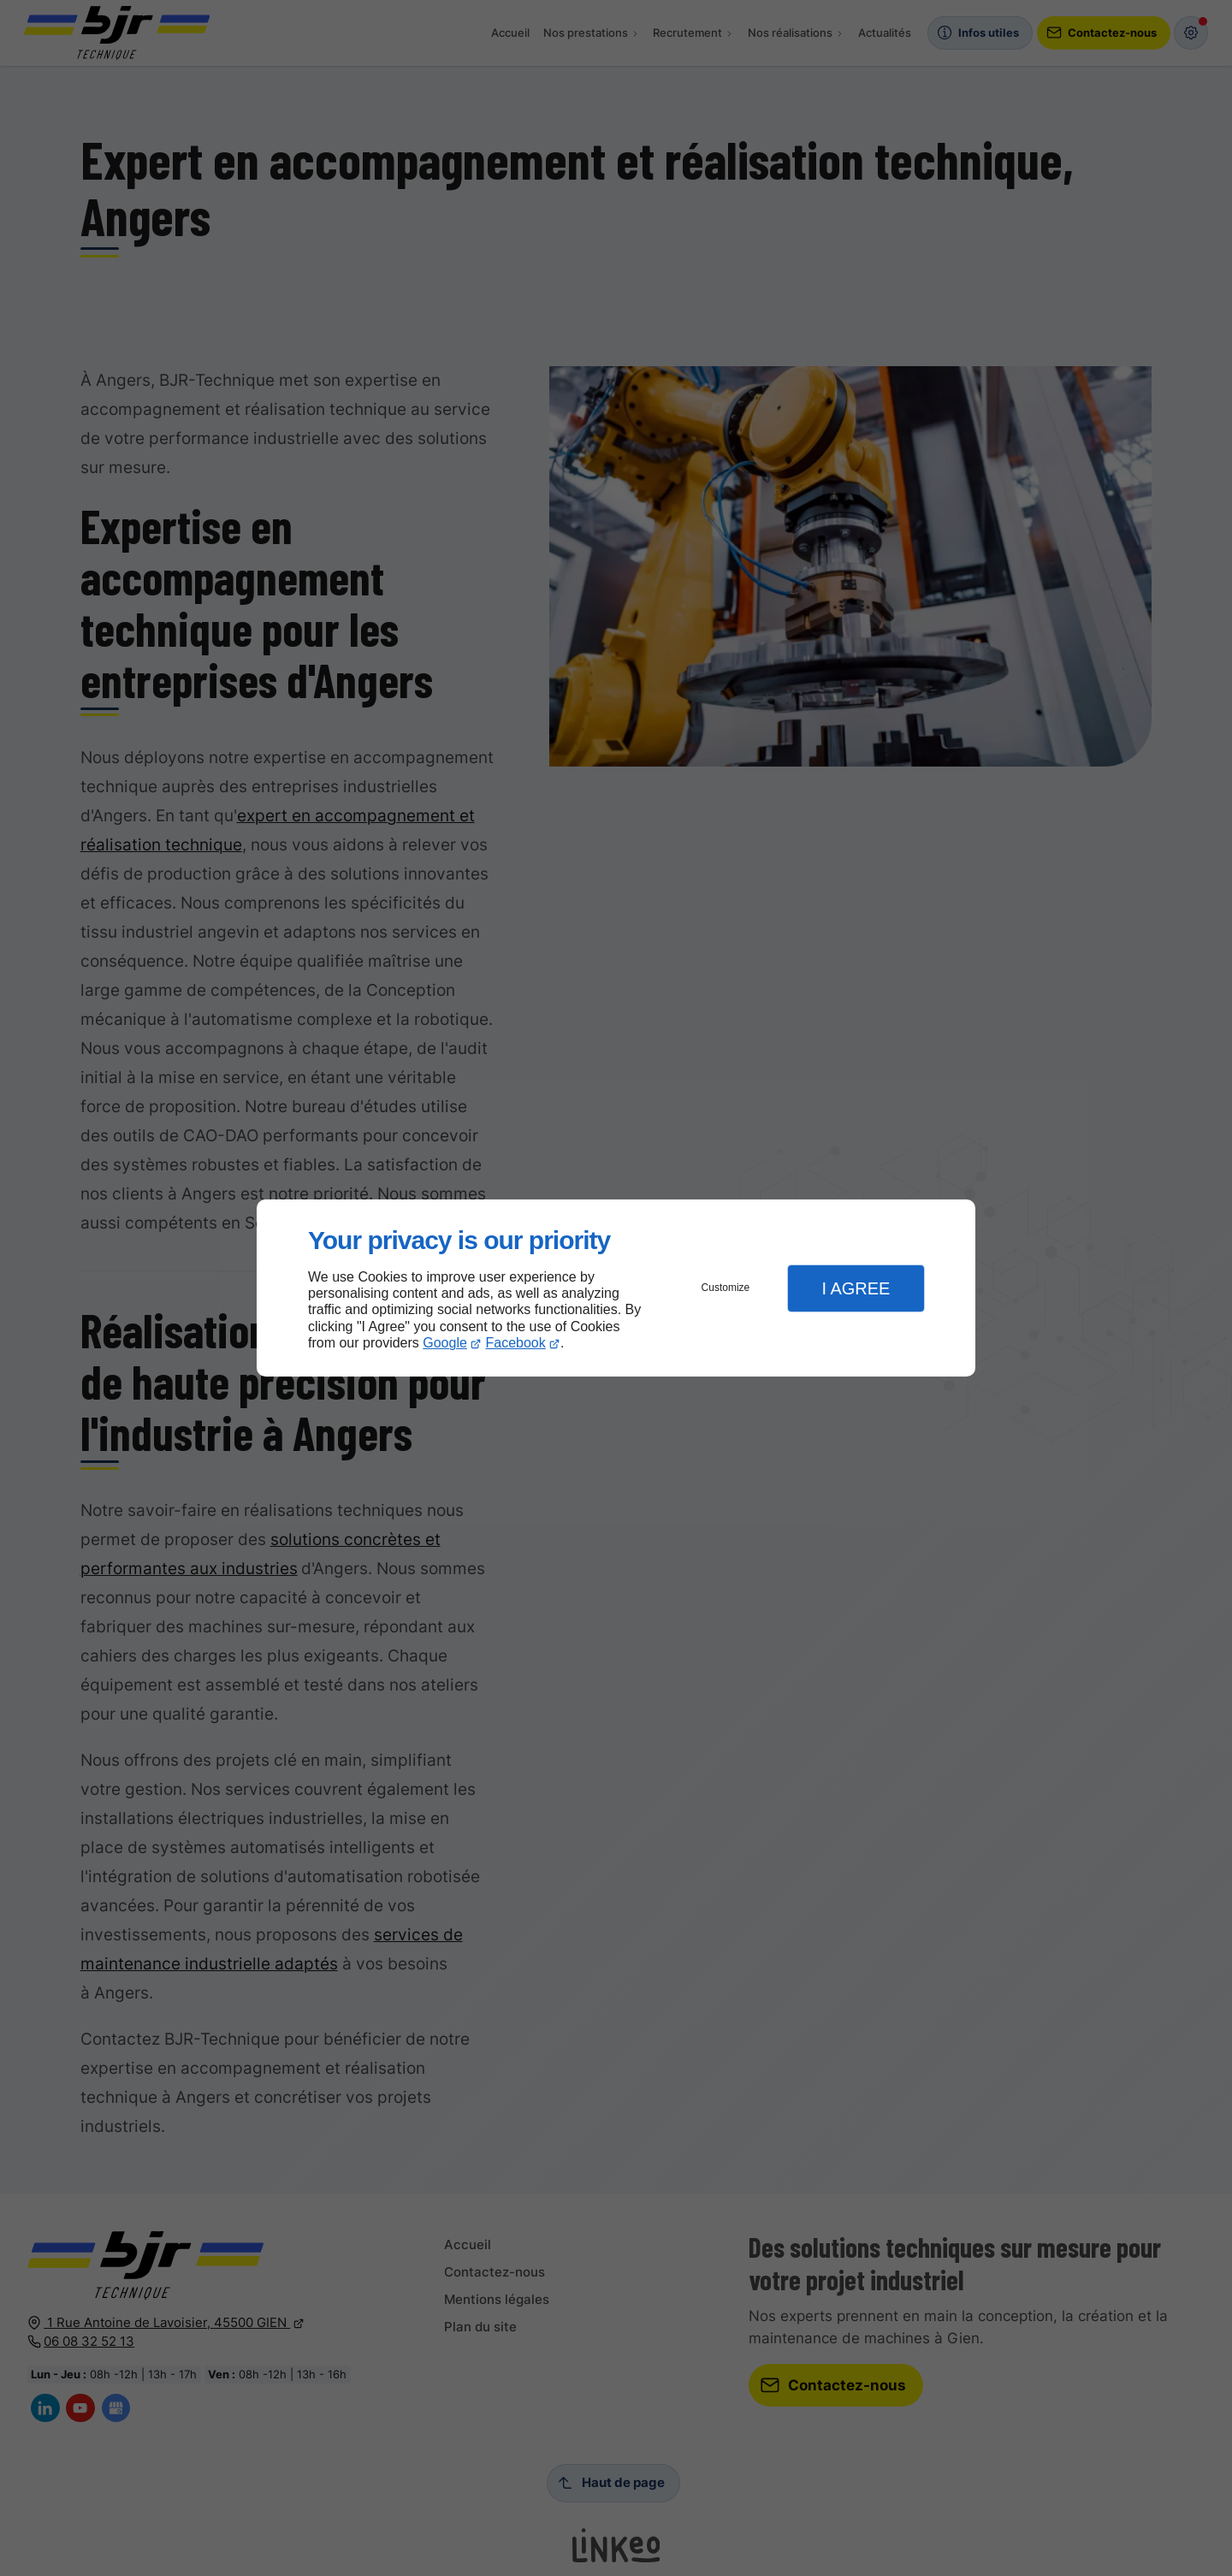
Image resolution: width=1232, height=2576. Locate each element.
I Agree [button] (855, 1288)
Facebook (516, 1342)
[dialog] (616, 1288)
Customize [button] (726, 1288)
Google (445, 1342)
